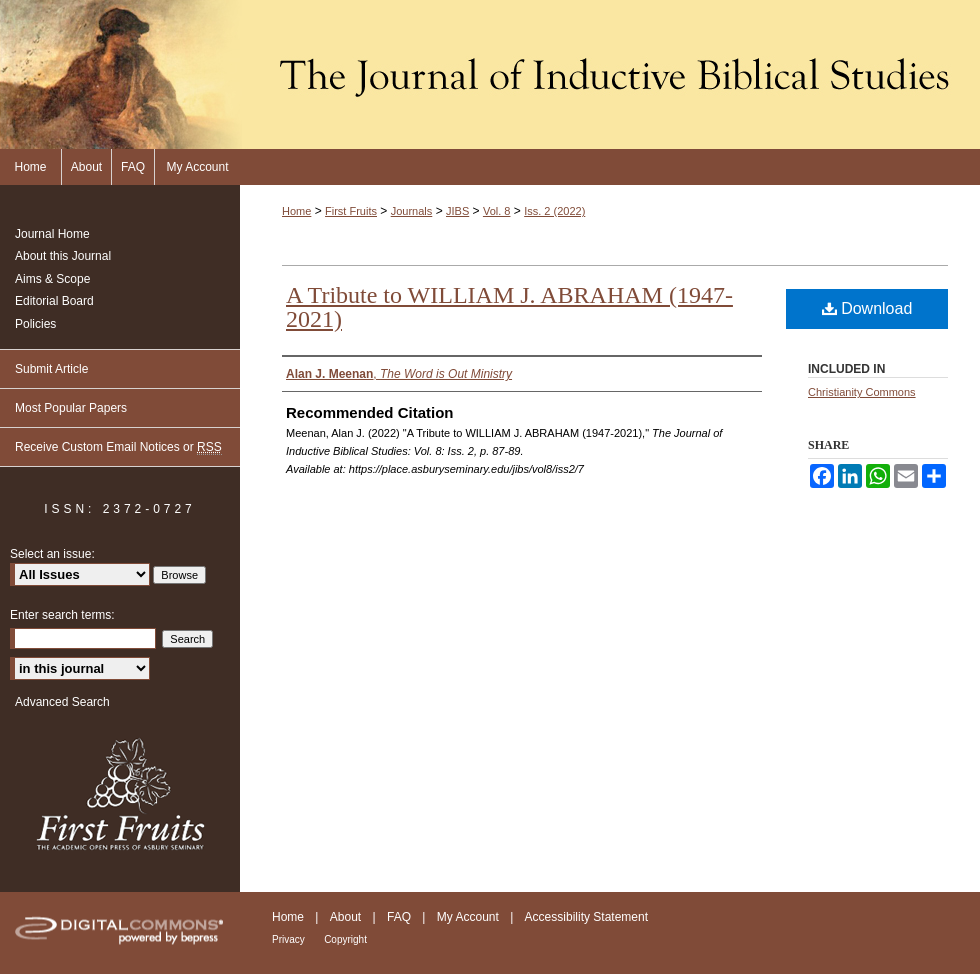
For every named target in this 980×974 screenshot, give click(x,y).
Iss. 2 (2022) (554, 211)
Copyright (345, 939)
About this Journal (63, 256)
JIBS (457, 211)
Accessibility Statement (586, 917)
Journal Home (52, 234)
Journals (412, 211)
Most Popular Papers (71, 408)
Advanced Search (62, 702)
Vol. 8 (497, 211)
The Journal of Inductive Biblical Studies (490, 74)
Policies (35, 324)
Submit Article (51, 369)
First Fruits (351, 211)
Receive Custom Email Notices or (118, 447)
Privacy (288, 939)
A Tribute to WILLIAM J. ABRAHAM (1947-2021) (509, 307)
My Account (468, 917)
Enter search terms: (62, 615)
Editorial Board (54, 301)
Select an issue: (52, 554)
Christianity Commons (862, 392)
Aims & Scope (52, 279)
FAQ (399, 917)
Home (296, 211)
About (345, 917)
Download (867, 308)
